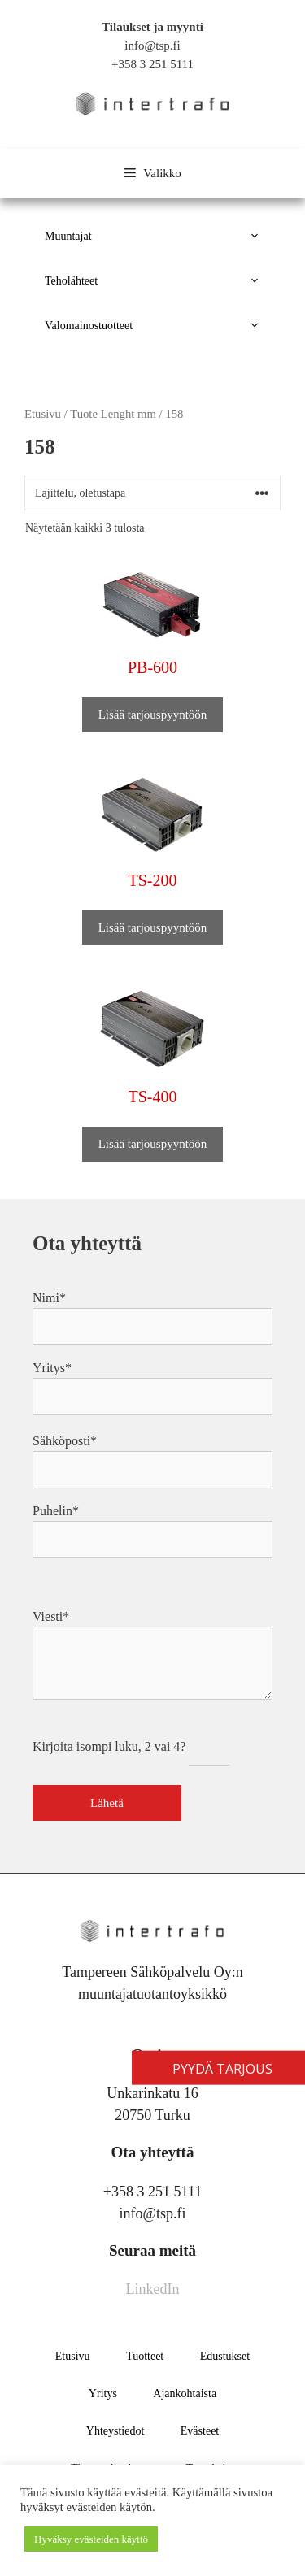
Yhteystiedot (115, 2431)
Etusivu (72, 2356)
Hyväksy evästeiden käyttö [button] (91, 2539)
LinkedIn (153, 2289)
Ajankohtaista (184, 2393)
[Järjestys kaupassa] (152, 493)
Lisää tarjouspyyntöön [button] (152, 714)
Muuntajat (158, 236)
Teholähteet (158, 280)
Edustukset (225, 2356)
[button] (256, 236)
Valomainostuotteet (158, 325)
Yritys (103, 2393)
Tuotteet (144, 2356)
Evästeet (200, 2431)
